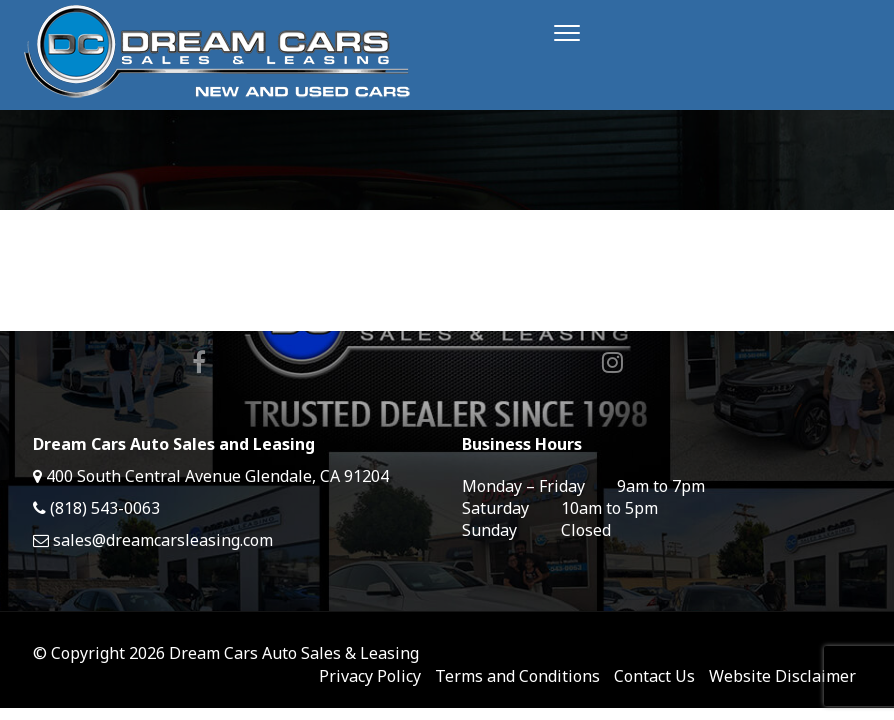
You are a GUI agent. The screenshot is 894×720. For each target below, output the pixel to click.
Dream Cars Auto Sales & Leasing (294, 653)
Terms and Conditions (517, 676)
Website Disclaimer (782, 676)
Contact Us (654, 676)
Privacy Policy (370, 676)
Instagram (612, 362)
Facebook (199, 362)
